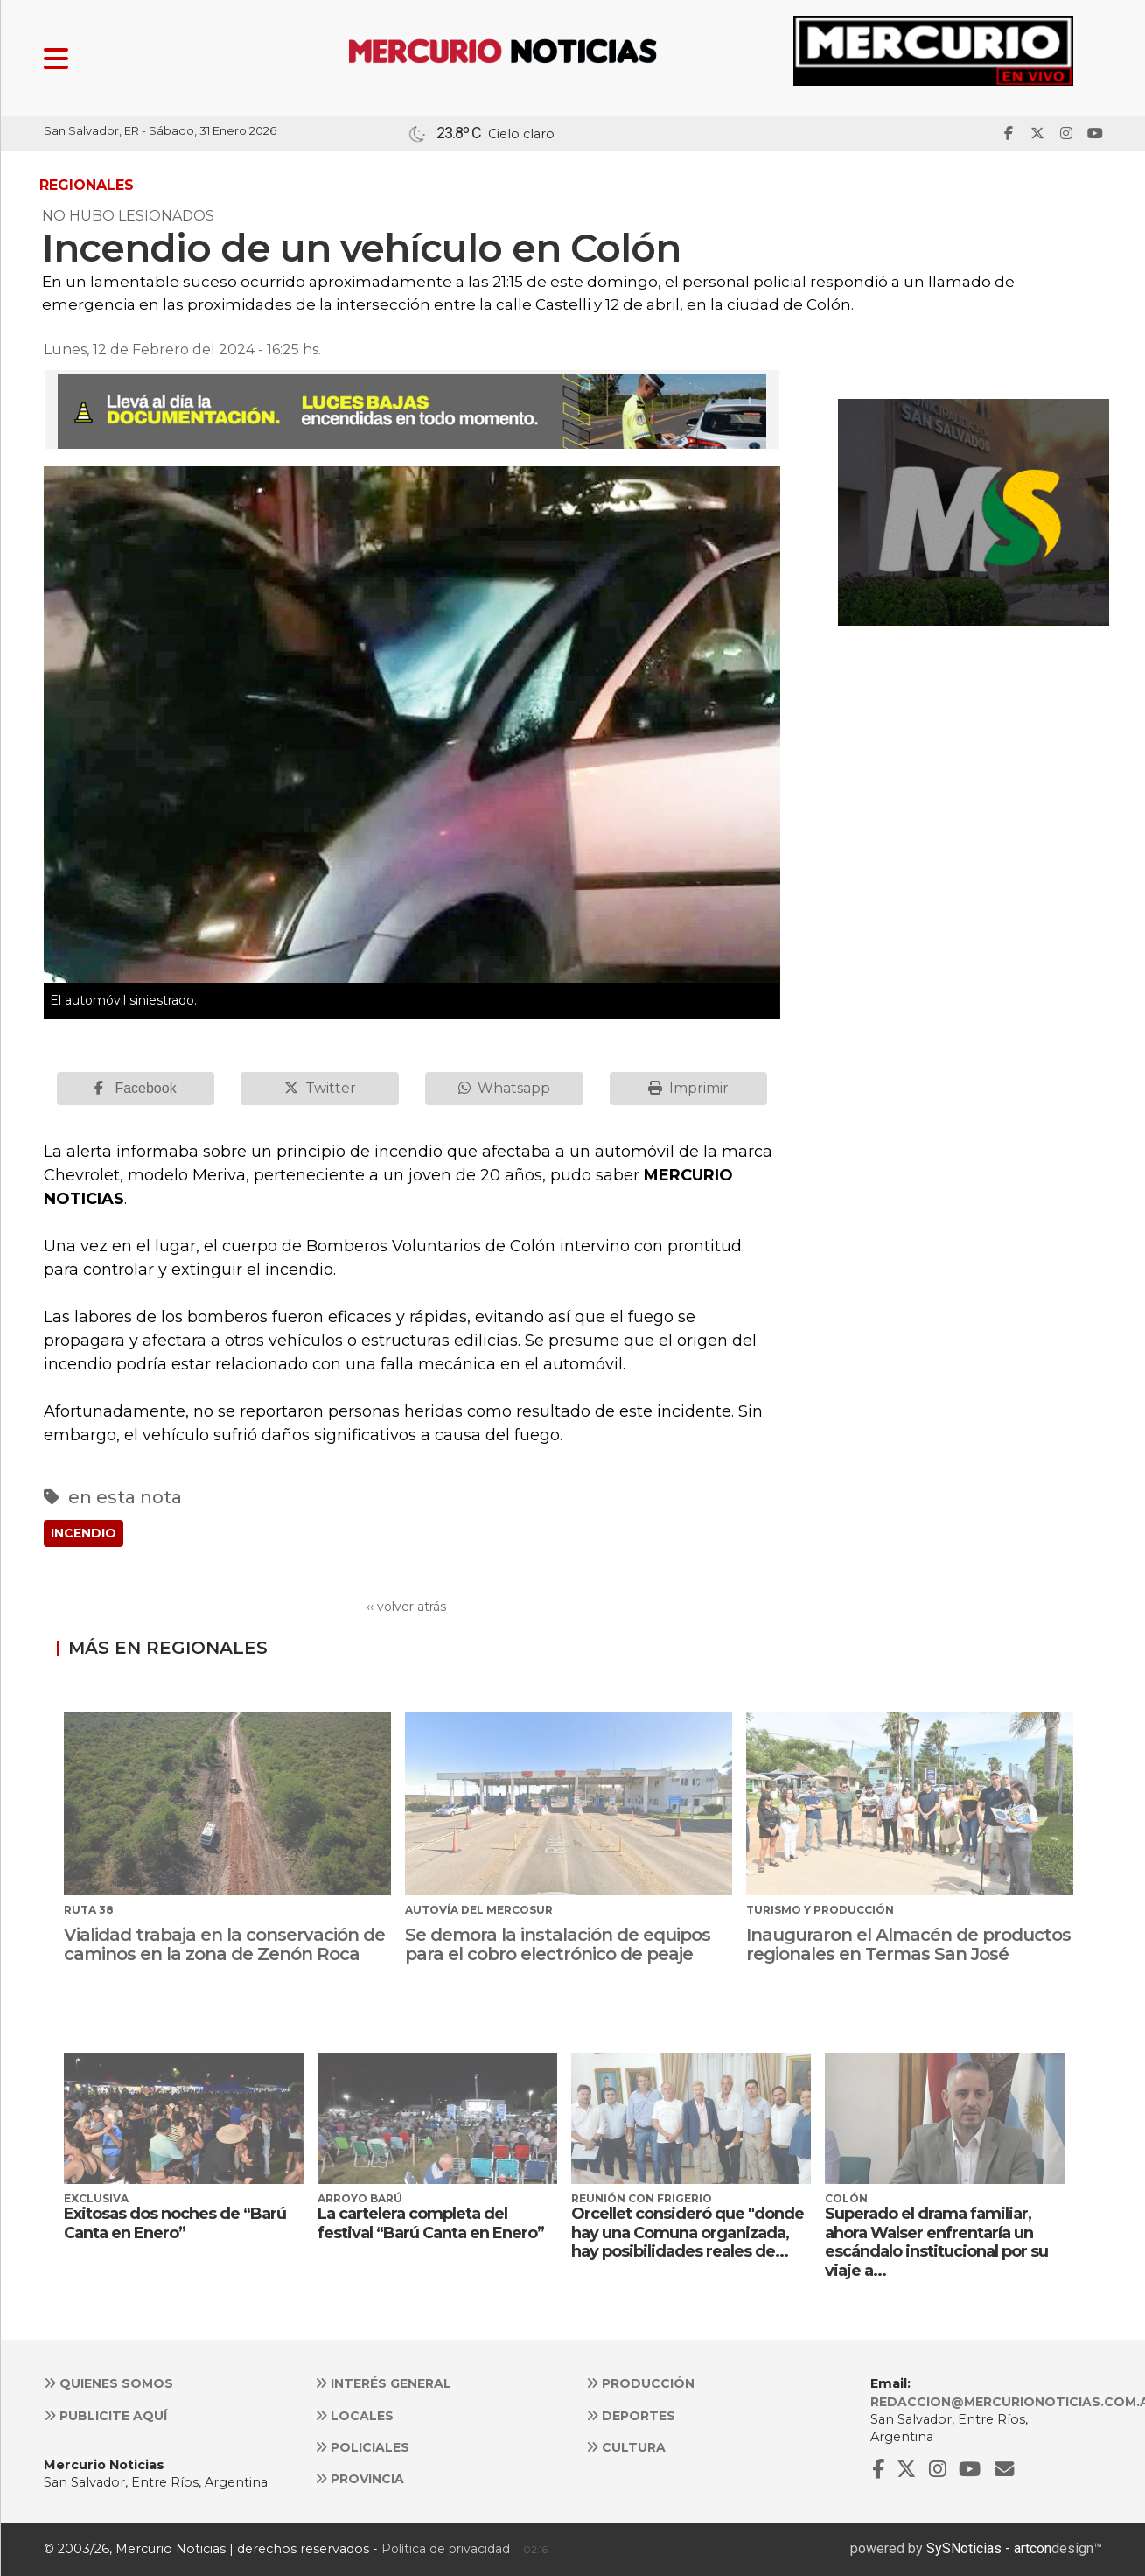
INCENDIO (83, 1533)
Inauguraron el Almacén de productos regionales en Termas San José (908, 1944)
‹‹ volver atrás (406, 1606)
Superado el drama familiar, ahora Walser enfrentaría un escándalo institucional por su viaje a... (936, 2242)
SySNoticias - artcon (988, 2548)
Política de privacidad (445, 2549)
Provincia (359, 2479)
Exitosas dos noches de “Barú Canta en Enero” (175, 2223)
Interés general (383, 2383)
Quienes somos (108, 2383)
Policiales (362, 2447)
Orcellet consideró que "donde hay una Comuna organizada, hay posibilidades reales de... (687, 2232)
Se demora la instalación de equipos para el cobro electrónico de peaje (557, 1944)
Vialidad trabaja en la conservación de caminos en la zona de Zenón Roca (224, 1944)
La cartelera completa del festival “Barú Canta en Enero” (431, 2223)
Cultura (626, 2447)
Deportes (630, 2416)
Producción (640, 2383)
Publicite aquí (105, 2416)
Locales (354, 2416)
